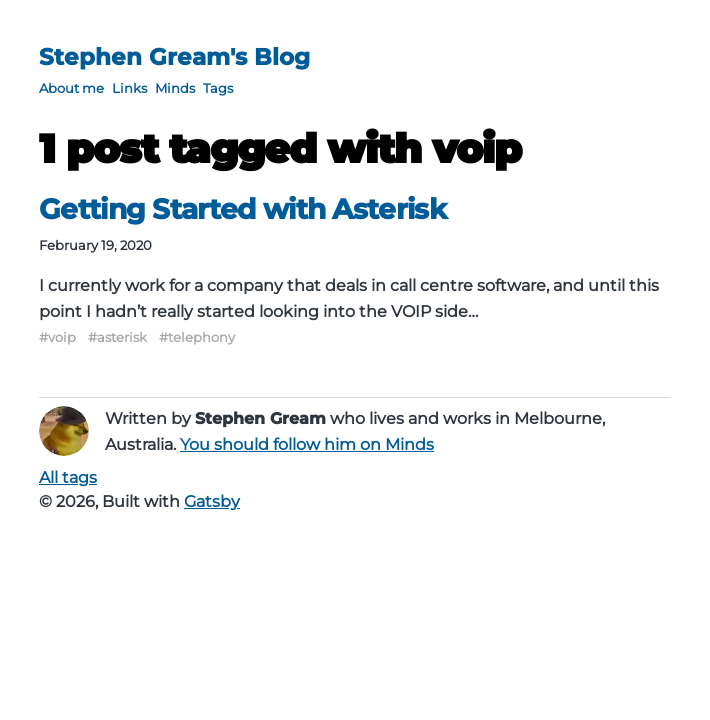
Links (129, 88)
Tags (218, 88)
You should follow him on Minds (307, 444)
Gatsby (212, 501)
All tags (68, 477)
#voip (57, 337)
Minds (175, 88)
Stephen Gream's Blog (174, 57)
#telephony (197, 337)
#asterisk (117, 337)
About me (71, 88)
